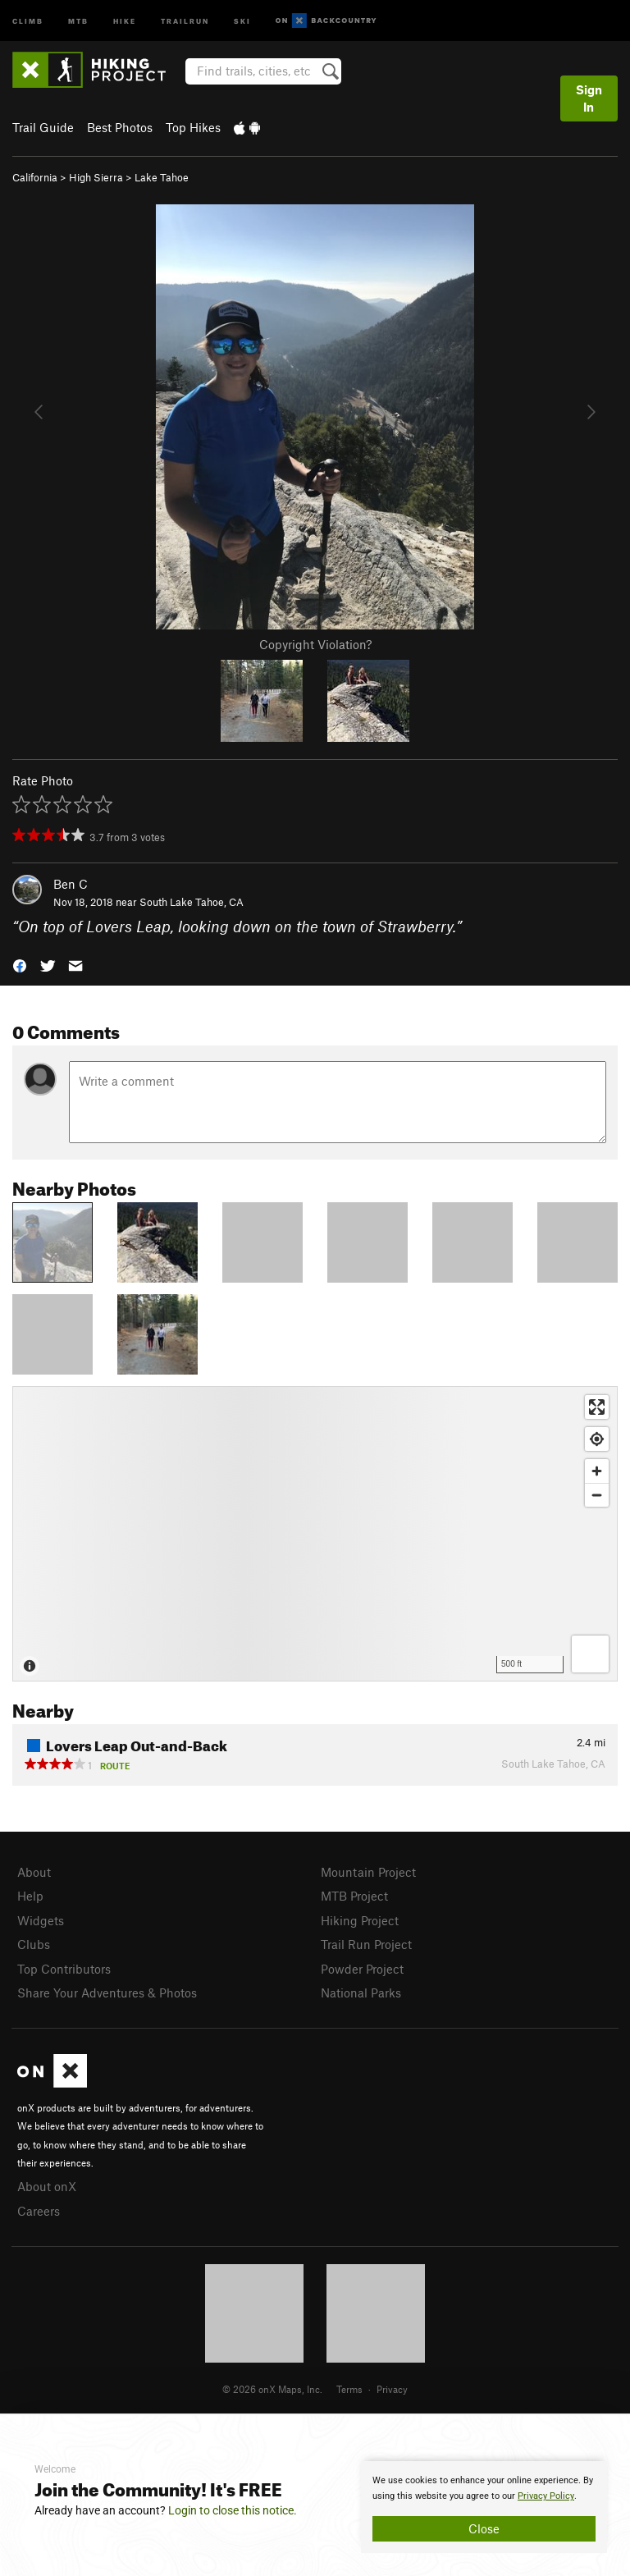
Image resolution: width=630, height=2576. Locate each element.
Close (484, 2528)
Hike (124, 20)
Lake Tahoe (162, 177)
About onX (46, 2186)
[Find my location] (597, 1439)
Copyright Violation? (315, 644)
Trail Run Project (366, 1944)
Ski (242, 20)
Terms (349, 2389)
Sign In (589, 98)
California (34, 177)
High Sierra (96, 177)
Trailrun (185, 20)
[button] (19, 964)
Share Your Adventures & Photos (107, 1992)
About (34, 1872)
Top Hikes (193, 127)
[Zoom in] (597, 1471)
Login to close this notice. (232, 2510)
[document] (484, 2507)
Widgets (40, 1920)
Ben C (70, 883)
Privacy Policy (546, 2496)
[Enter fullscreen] (597, 1407)
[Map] (315, 1534)
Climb (27, 20)
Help (30, 1895)
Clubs (33, 1944)
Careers (38, 2210)
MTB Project (354, 1895)
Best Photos (120, 127)
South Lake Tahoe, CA (191, 901)
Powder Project (362, 1968)
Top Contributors (64, 1968)
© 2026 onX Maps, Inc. (272, 2389)
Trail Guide (43, 127)
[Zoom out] (597, 1495)
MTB (78, 20)
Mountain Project (368, 1872)
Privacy (392, 2389)
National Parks (361, 1992)
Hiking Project (360, 1920)
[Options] (590, 1654)
